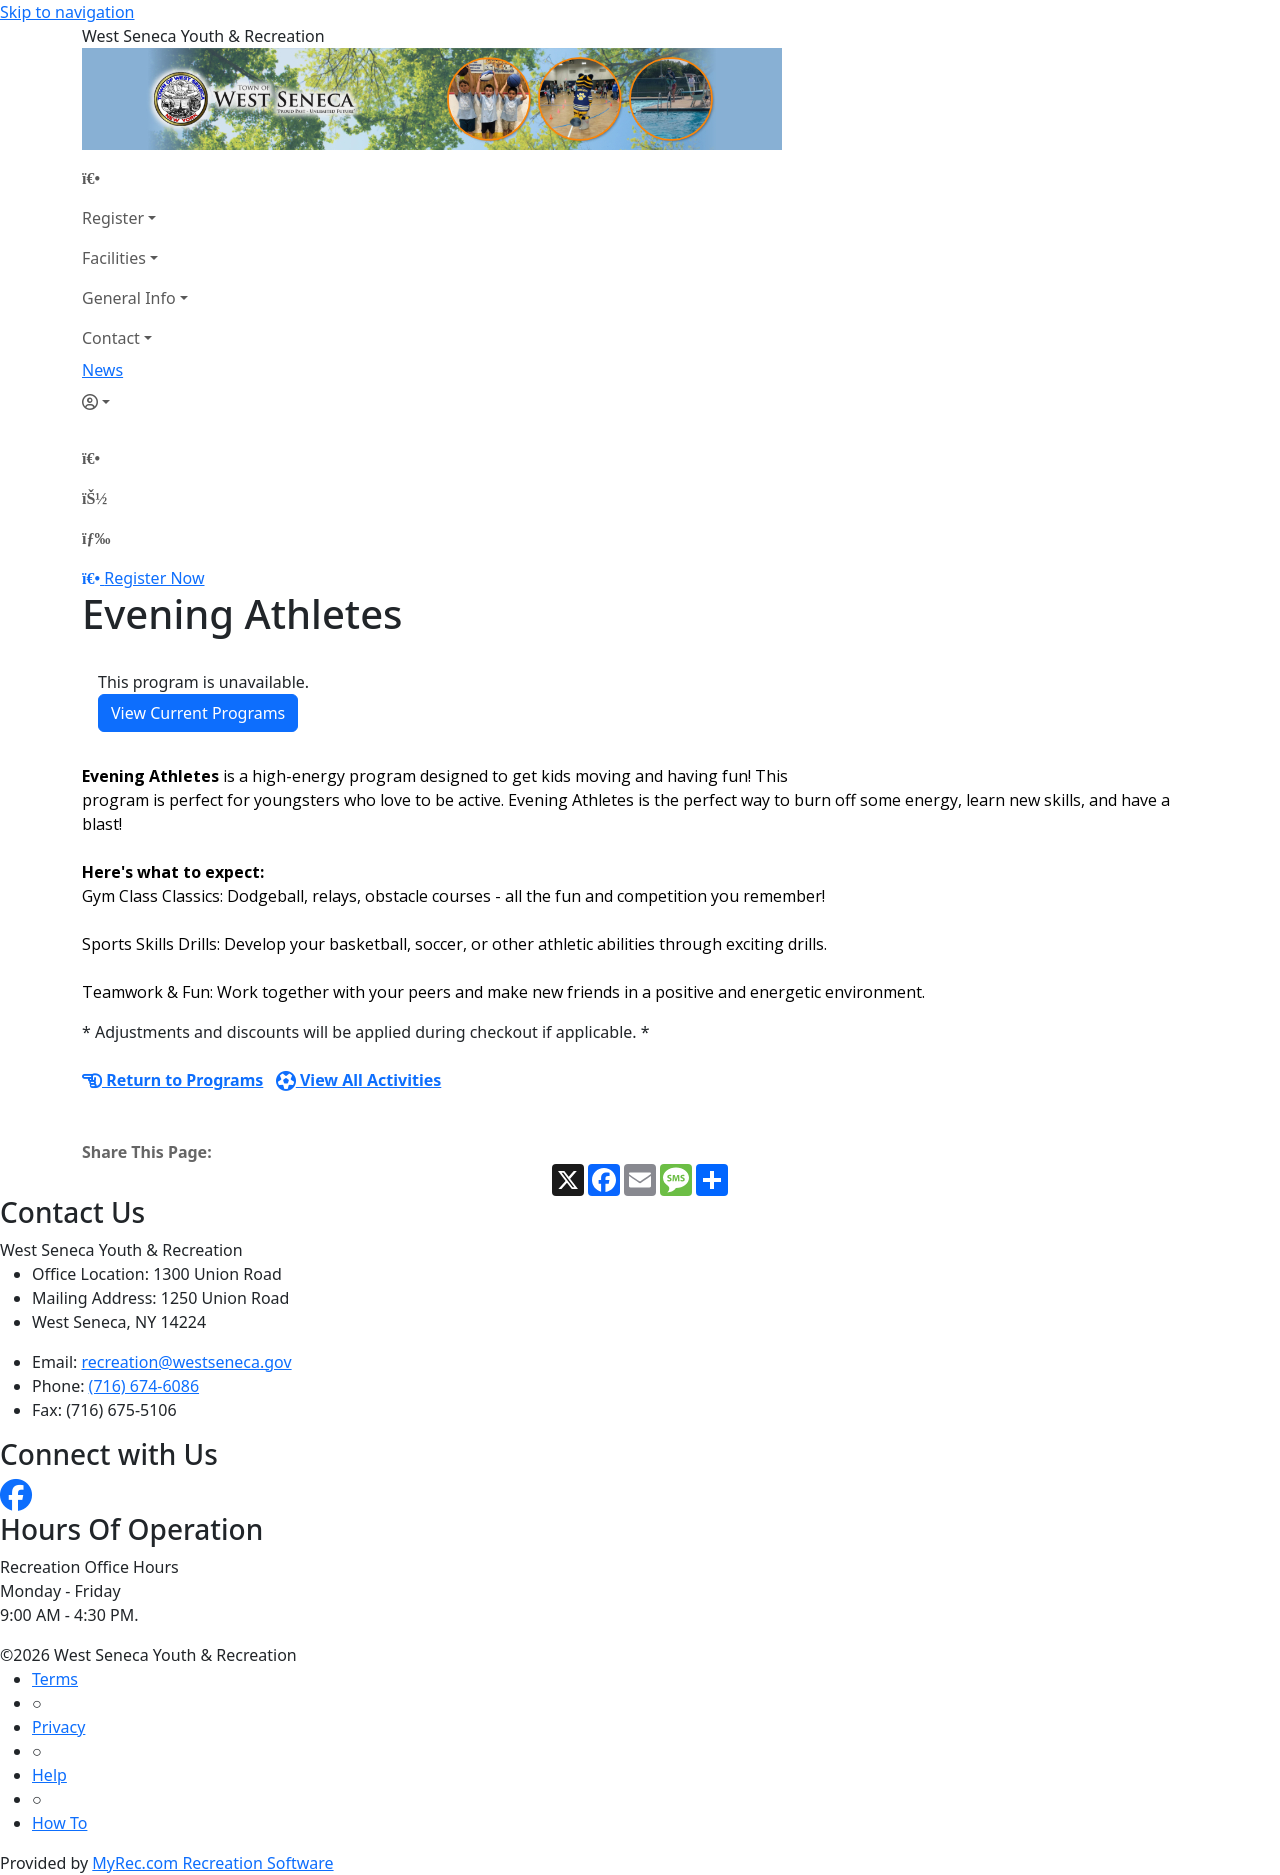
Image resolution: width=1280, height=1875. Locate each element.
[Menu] (96, 538)
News (102, 370)
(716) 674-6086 (144, 1386)
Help (49, 1775)
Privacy (58, 1727)
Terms (55, 1679)
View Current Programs (198, 713)
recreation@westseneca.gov (187, 1362)
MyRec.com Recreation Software (212, 1863)
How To (59, 1823)
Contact (111, 338)
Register (113, 218)
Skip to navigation (67, 12)
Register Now (154, 578)
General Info (129, 298)
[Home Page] (135, 178)
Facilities (114, 258)
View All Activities (359, 1080)
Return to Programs (172, 1080)
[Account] (135, 402)
